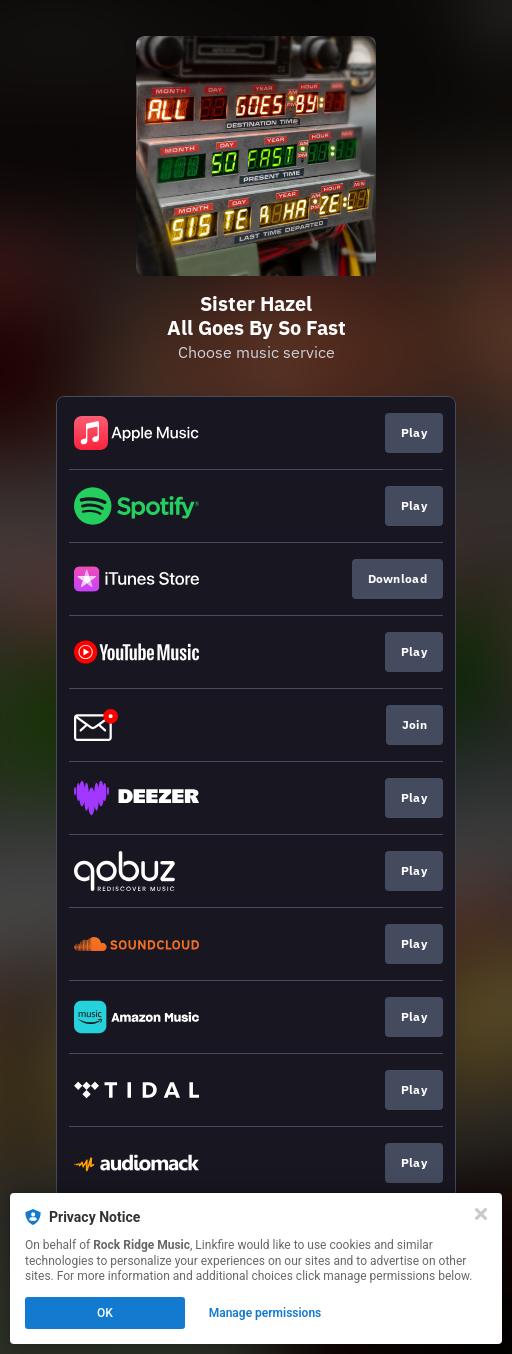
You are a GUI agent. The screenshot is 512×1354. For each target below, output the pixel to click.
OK (105, 1313)
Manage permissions (265, 1313)
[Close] (481, 1214)
